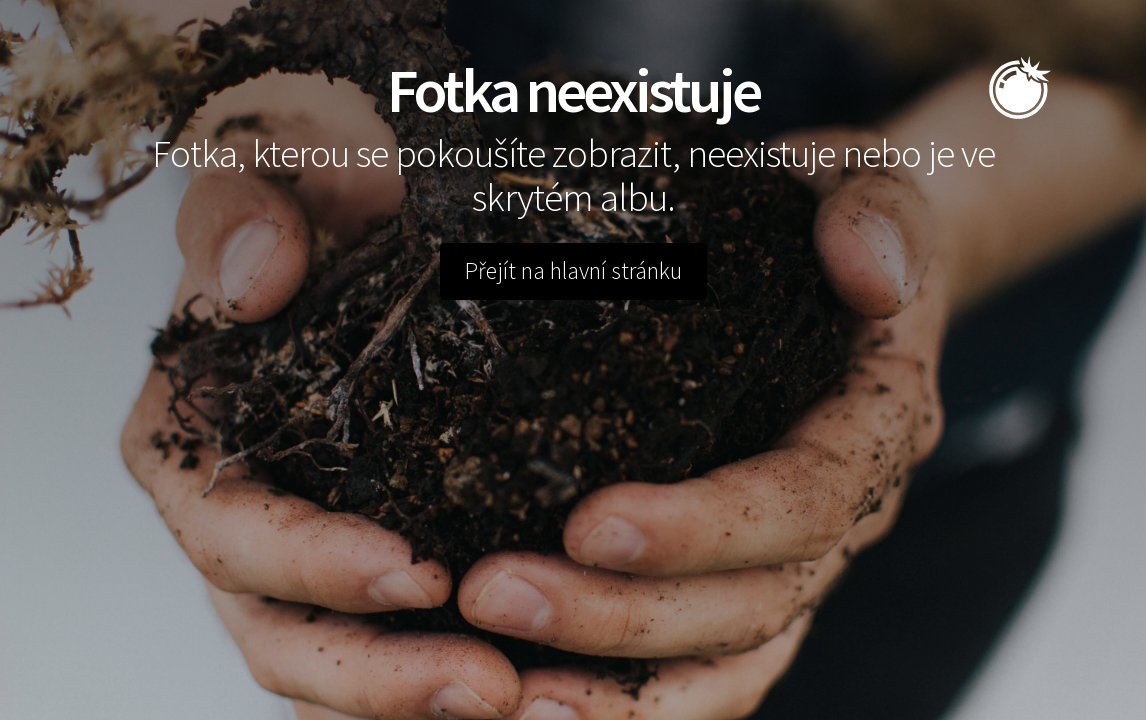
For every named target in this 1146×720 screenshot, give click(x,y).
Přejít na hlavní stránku (573, 271)
